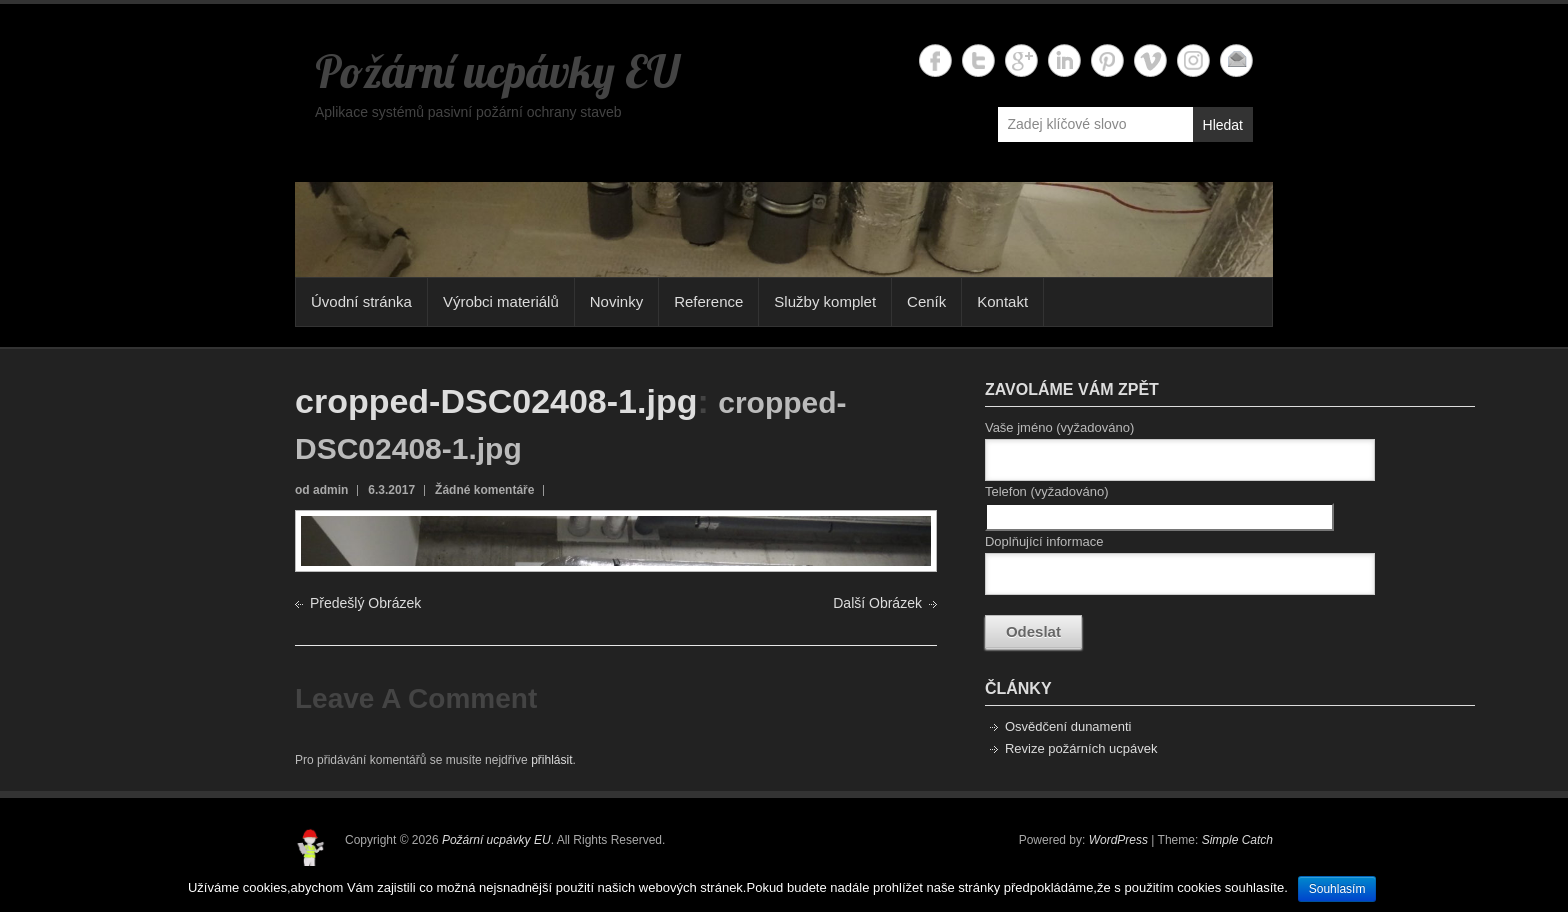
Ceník (926, 301)
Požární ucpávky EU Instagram (1193, 60)
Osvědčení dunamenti (1068, 726)
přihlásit (551, 760)
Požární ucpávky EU (497, 71)
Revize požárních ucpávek (1081, 748)
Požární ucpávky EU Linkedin (1064, 60)
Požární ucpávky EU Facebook (935, 60)
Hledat (1223, 125)
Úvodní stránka (361, 301)
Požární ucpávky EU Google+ (1021, 60)
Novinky (616, 301)
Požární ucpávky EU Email (1236, 60)
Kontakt (1002, 301)
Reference (708, 301)
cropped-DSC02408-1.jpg (496, 401)
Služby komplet (825, 301)
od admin (321, 490)
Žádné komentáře (484, 490)
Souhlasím (1337, 889)
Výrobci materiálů (501, 301)
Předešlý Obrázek (365, 603)
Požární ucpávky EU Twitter (978, 60)
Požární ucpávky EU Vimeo (1150, 60)
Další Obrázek (877, 603)
